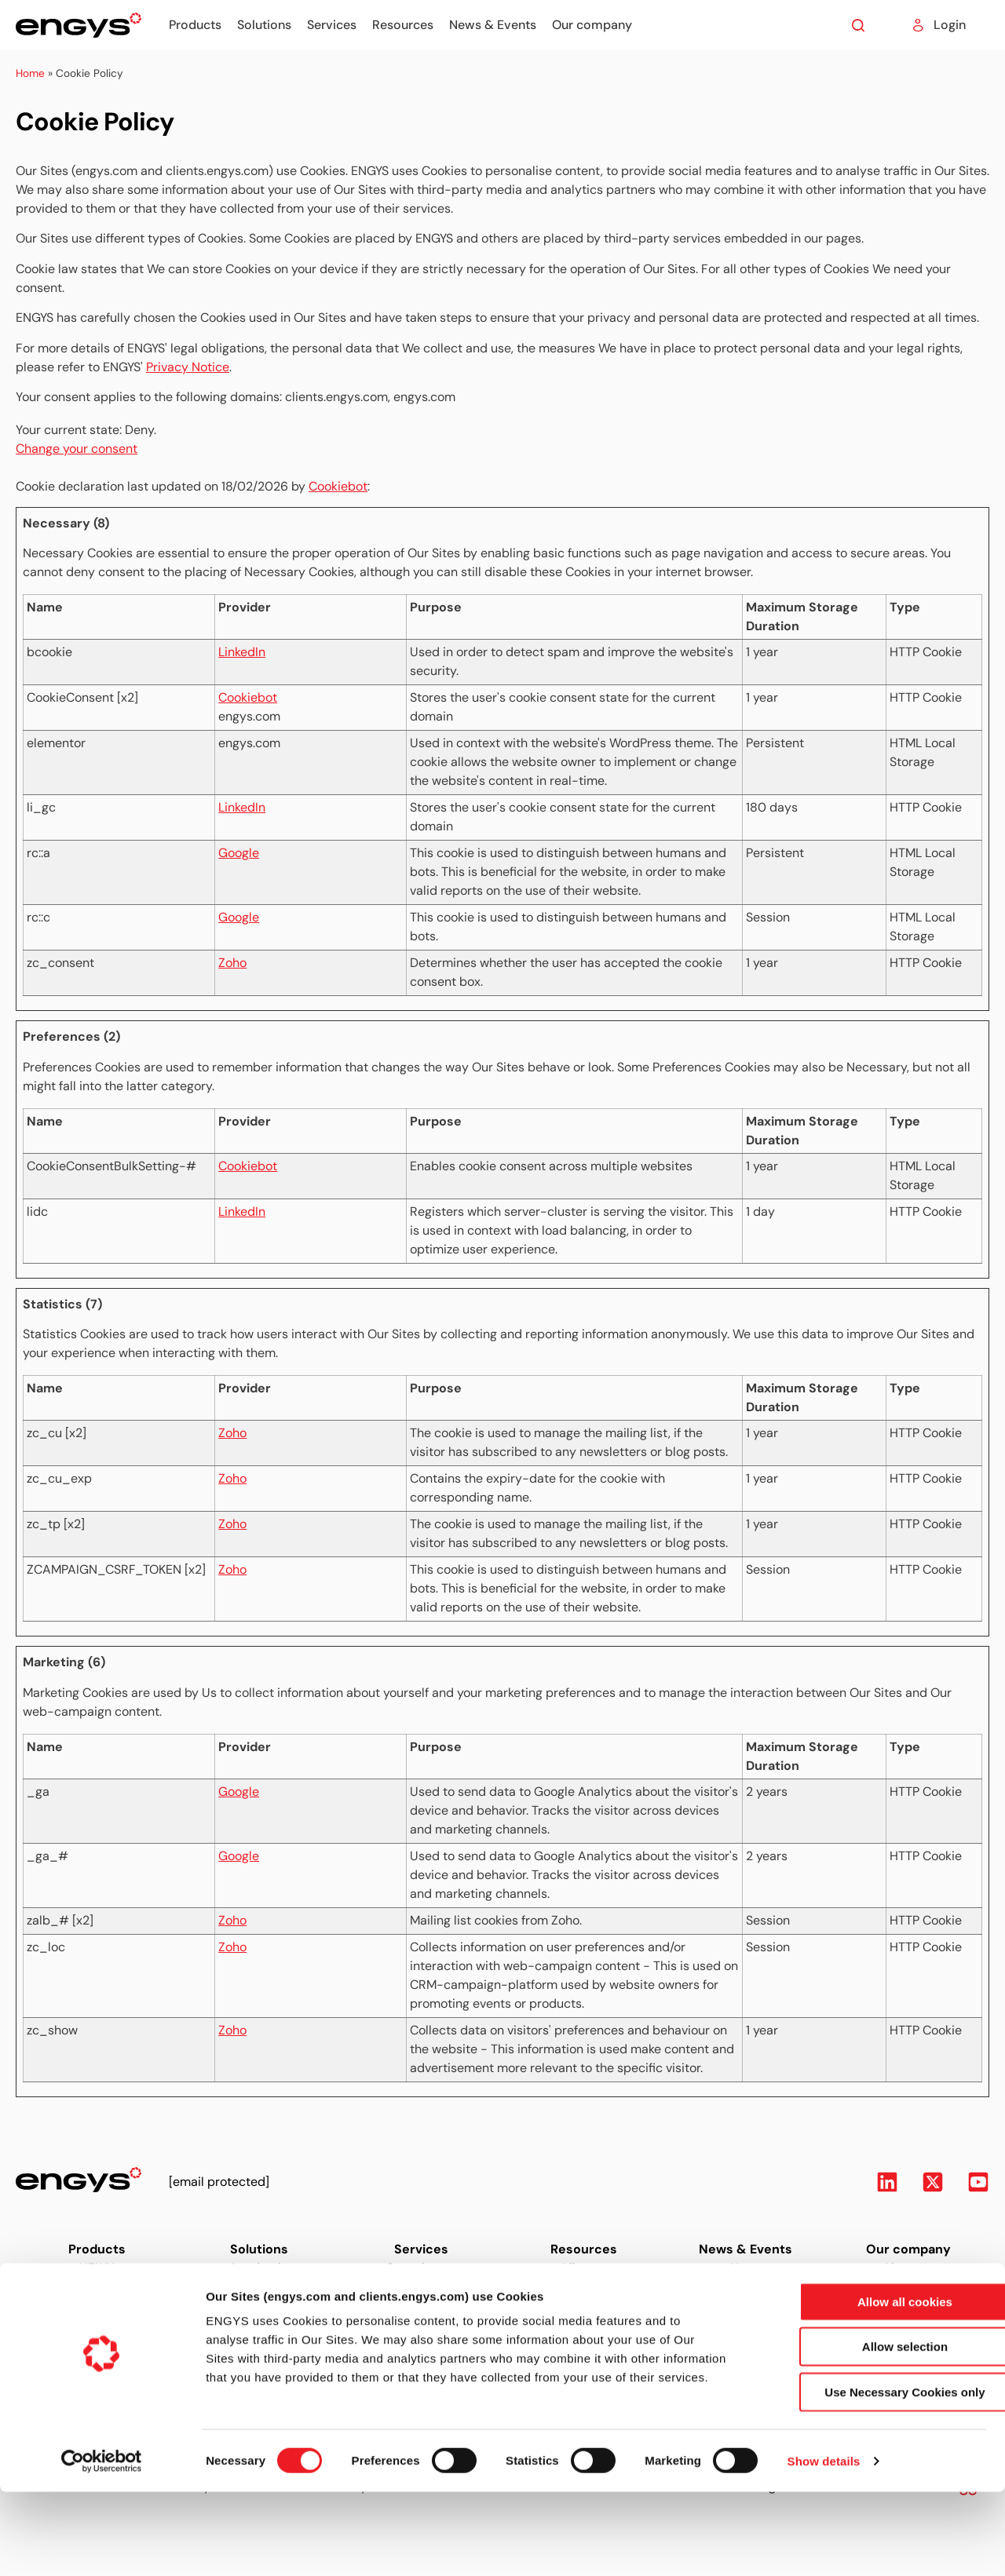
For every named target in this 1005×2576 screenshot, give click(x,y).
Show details (824, 2545)
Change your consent (76, 448)
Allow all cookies (874, 2385)
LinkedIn (241, 652)
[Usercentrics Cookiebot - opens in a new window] (101, 2545)
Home (30, 73)
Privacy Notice (187, 367)
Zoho (232, 962)
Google (238, 853)
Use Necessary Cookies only (874, 2476)
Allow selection (873, 2431)
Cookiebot (338, 486)
